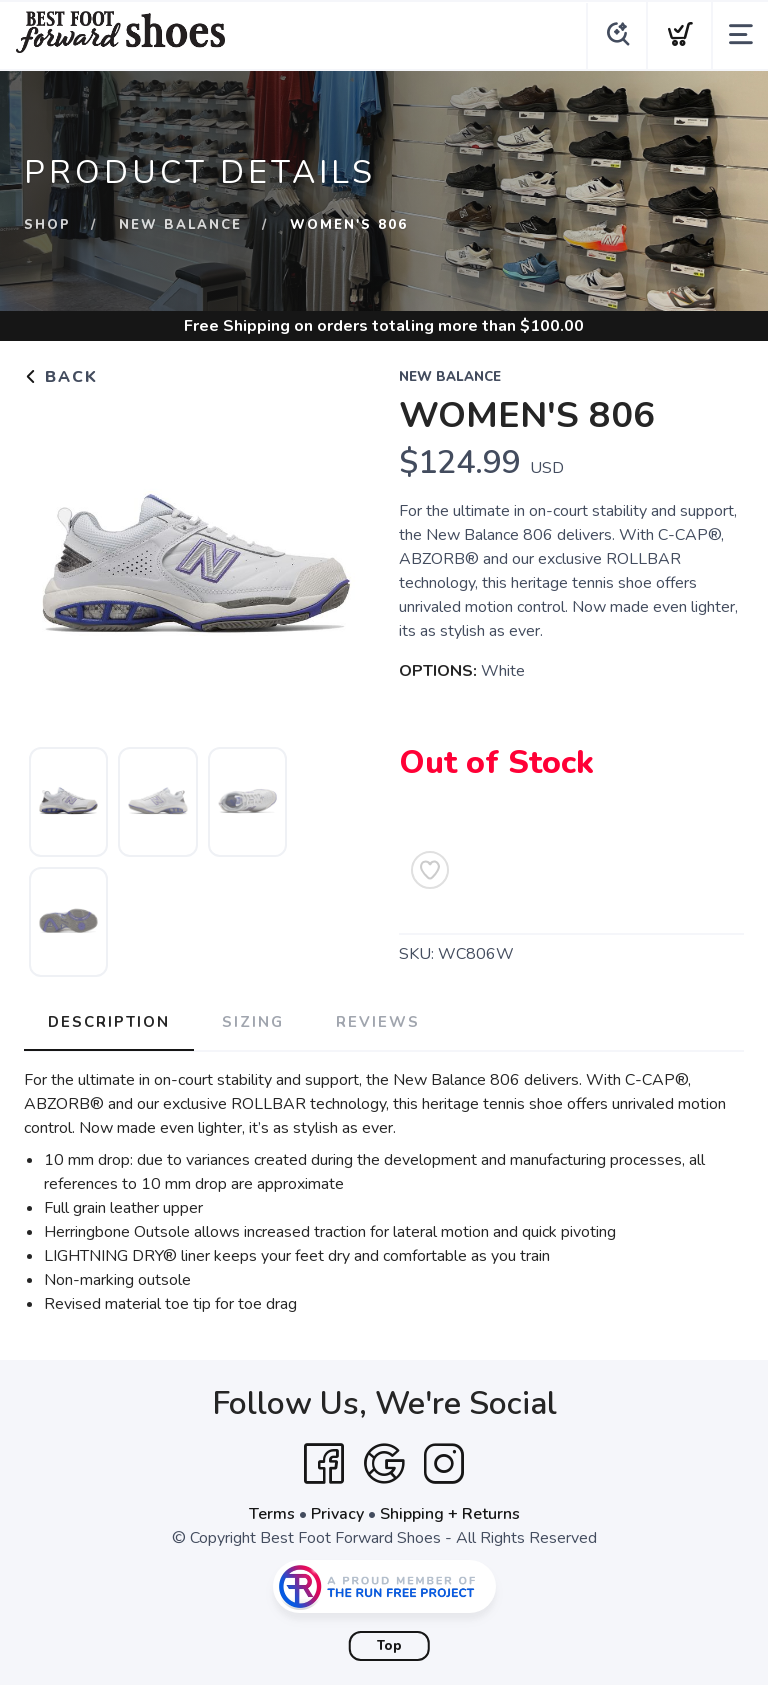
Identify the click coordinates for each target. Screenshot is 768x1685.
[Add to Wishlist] (430, 870)
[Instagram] (444, 1464)
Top (389, 1646)
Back (61, 377)
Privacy (337, 1514)
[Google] (384, 1464)
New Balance (180, 225)
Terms (272, 1514)
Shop (47, 225)
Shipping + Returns (450, 1514)
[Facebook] (324, 1464)
